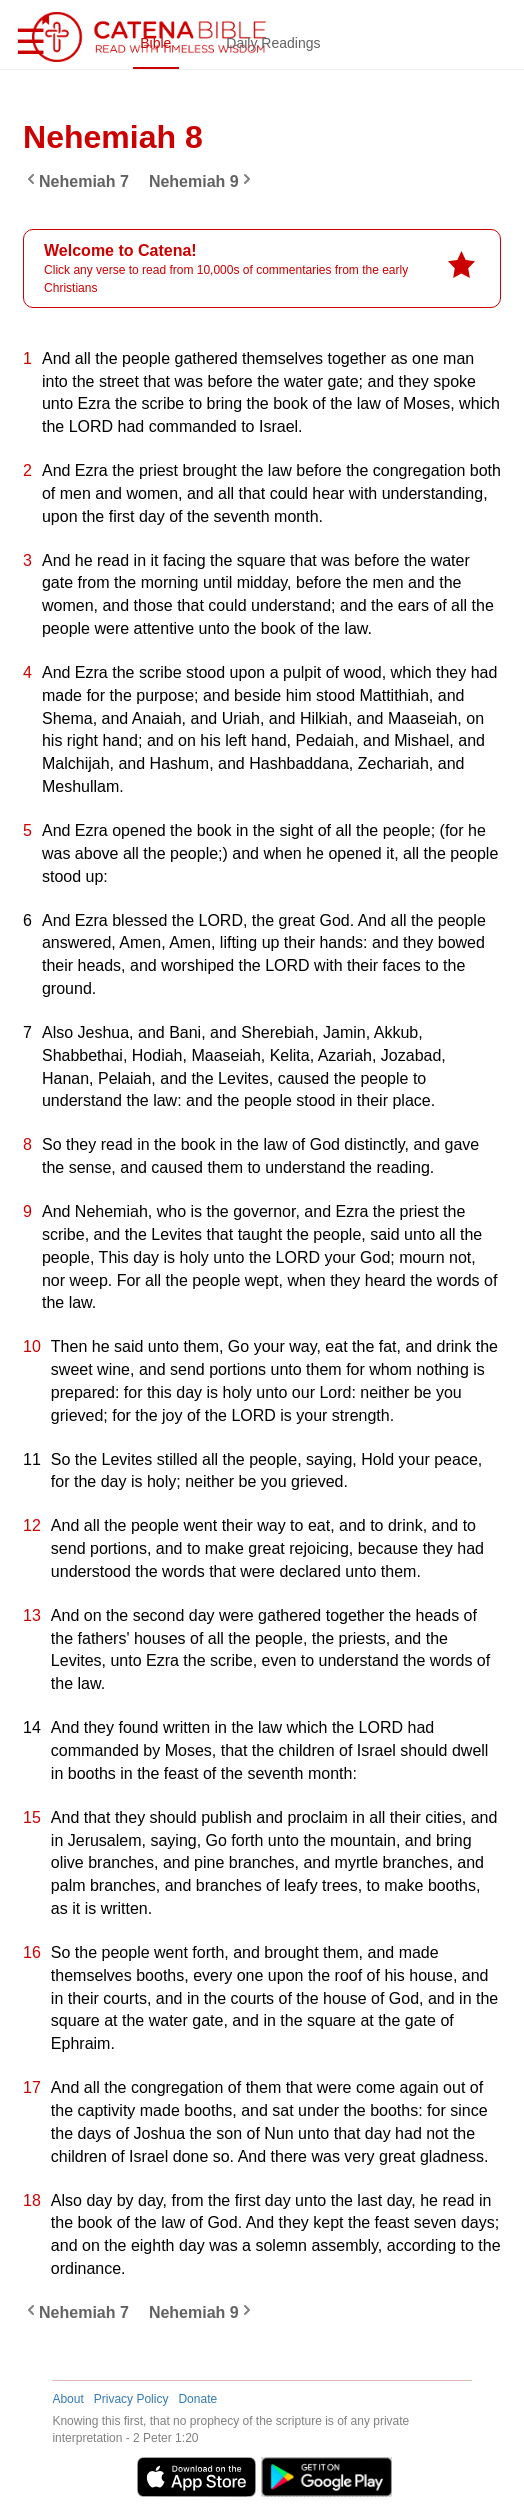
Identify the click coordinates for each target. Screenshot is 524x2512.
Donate (197, 2399)
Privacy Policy (131, 2399)
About (67, 2399)
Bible (159, 43)
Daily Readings (277, 43)
